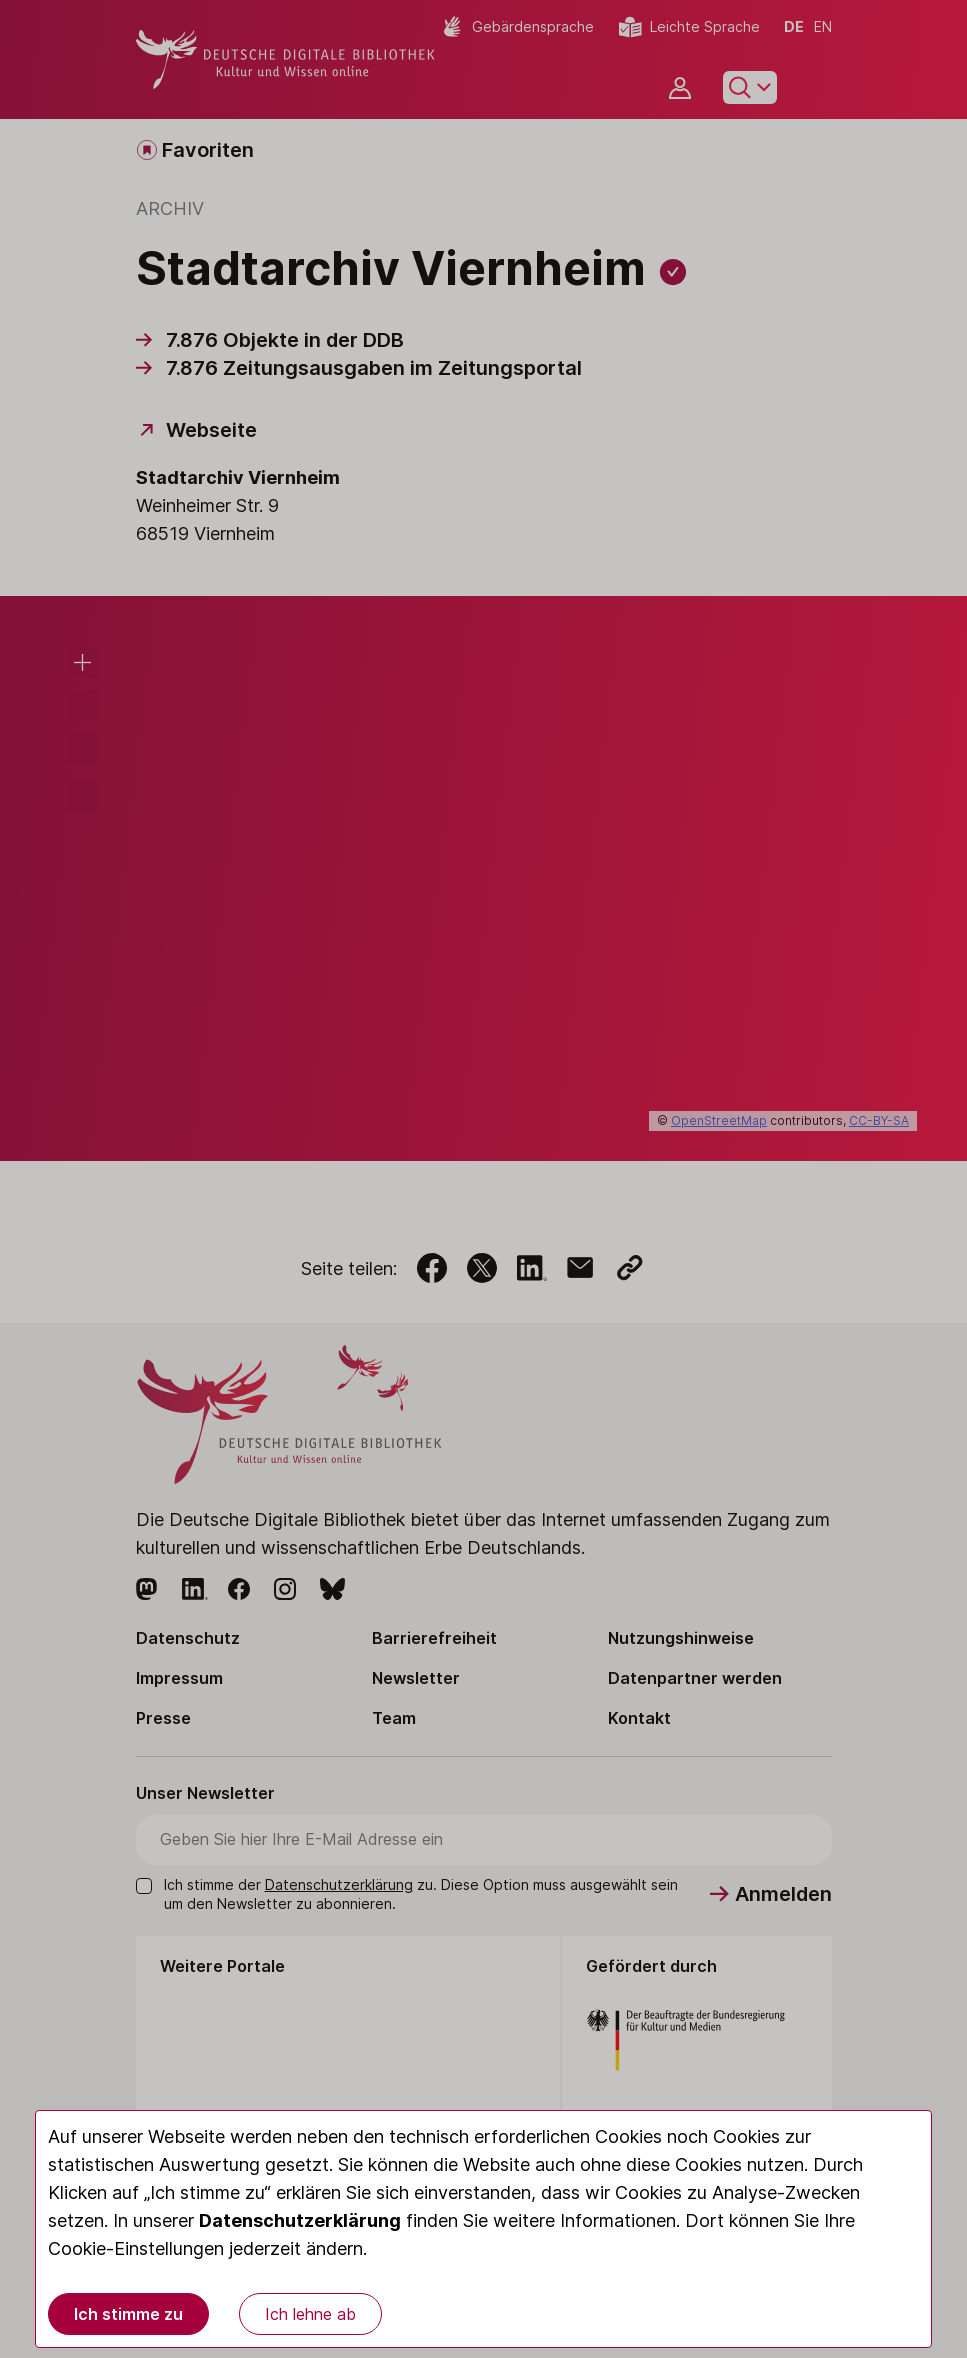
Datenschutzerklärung (300, 2220)
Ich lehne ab (310, 2314)
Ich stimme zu (128, 2314)
